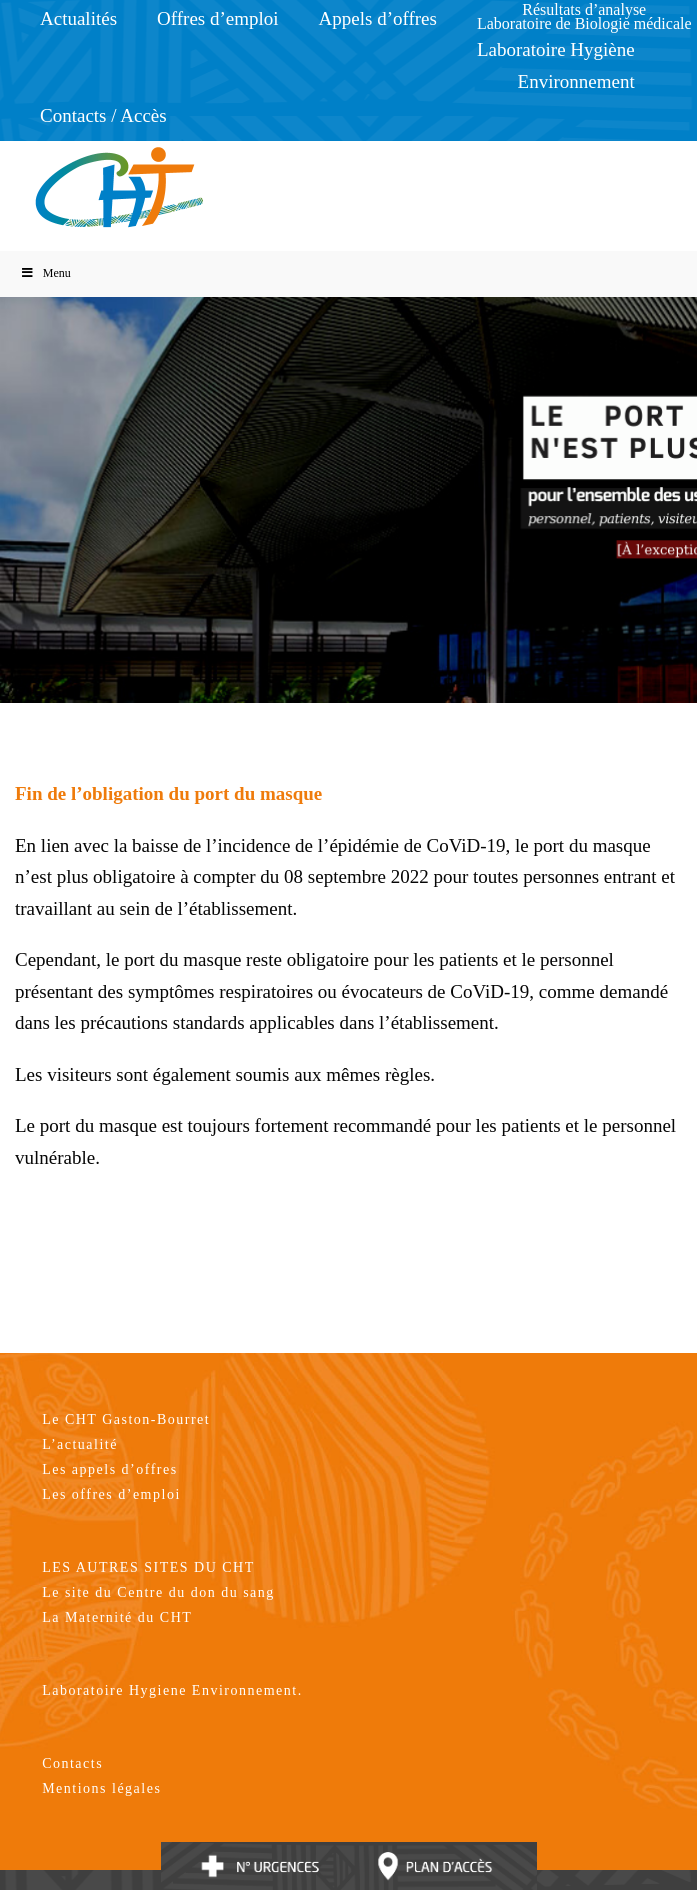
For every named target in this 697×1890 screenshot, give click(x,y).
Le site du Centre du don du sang (158, 1592)
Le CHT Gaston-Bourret (126, 1419)
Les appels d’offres (110, 1469)
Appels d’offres (378, 18)
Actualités (78, 18)
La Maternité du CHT (117, 1617)
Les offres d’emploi (111, 1494)
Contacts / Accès (103, 115)
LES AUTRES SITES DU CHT (148, 1567)
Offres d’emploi (218, 18)
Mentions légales (101, 1788)
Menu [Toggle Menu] (45, 273)
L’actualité (80, 1444)
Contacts (72, 1763)
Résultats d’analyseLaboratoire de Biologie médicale (584, 16)
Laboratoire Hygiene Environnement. (172, 1690)
